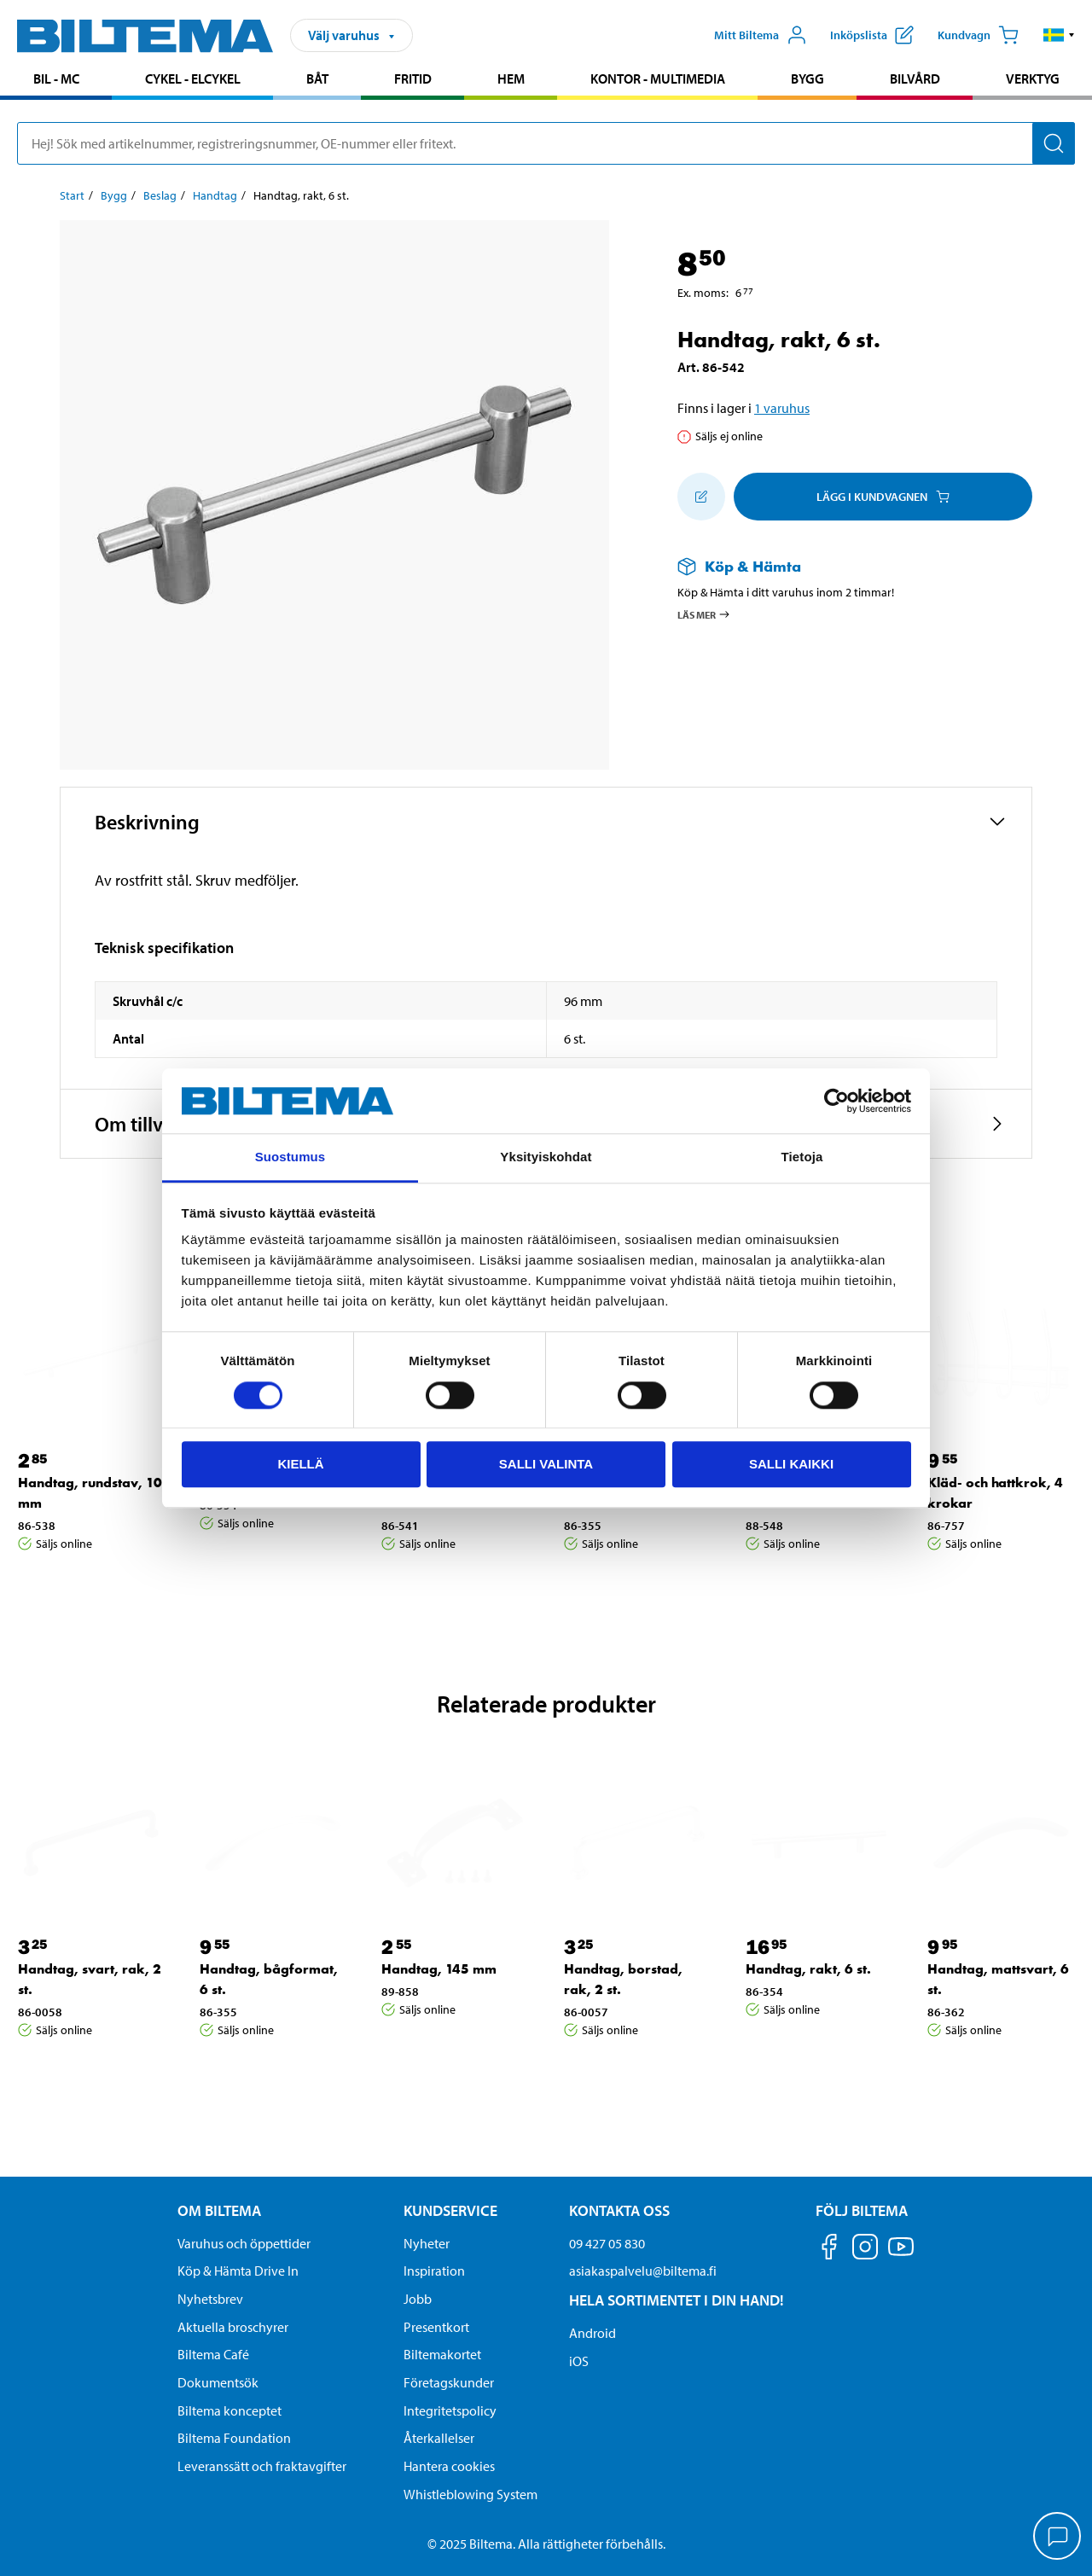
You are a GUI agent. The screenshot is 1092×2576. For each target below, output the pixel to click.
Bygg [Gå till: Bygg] (114, 195)
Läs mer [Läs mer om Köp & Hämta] (704, 614)
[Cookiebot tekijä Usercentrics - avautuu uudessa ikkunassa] (836, 1101)
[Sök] (1053, 143)
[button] (1059, 35)
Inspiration (434, 2270)
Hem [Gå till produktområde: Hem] (511, 78)
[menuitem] (56, 80)
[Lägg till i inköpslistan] (701, 496)
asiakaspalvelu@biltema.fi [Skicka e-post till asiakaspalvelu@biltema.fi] (643, 2270)
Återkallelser (439, 2437)
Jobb (418, 2298)
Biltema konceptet (229, 2410)
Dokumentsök (217, 2382)
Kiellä (300, 1464)
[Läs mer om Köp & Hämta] (837, 566)
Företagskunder (449, 2382)
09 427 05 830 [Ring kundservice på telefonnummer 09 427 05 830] (607, 2243)
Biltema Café (213, 2354)
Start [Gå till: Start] (72, 195)
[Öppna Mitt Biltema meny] (760, 35)
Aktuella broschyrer (232, 2326)
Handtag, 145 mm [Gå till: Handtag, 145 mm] (439, 1969)
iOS (579, 2361)
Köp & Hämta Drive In (238, 2270)
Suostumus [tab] (290, 1157)
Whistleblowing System (470, 2494)
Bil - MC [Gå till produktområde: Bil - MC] (56, 78)
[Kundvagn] (978, 35)
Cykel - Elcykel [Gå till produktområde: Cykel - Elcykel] (193, 78)
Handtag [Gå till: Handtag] (215, 195)
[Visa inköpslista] (872, 35)
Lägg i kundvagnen (883, 496)
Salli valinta (546, 1464)
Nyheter (427, 2243)
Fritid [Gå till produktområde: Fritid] (413, 78)
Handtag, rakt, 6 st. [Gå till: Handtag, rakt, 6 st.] (808, 1969)
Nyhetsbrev (210, 2298)
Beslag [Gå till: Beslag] (160, 195)
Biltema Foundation (234, 2437)
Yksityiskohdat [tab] (545, 1157)
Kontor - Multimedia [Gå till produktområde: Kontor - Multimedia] (657, 78)
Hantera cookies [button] (449, 2465)
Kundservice (450, 2210)
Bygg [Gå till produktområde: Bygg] (807, 78)
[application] (1058, 2537)
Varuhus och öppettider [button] (244, 2243)
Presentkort (436, 2326)
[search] (546, 143)
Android (592, 2332)
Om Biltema (219, 2210)
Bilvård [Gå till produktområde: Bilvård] (915, 78)
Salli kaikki (791, 1464)
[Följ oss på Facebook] (829, 2249)
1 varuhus (782, 407)
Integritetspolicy (450, 2410)
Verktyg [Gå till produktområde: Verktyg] (1033, 78)
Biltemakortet (442, 2354)
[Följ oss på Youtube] (901, 2255)
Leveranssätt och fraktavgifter (261, 2465)
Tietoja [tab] (802, 1157)
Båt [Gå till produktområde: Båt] (317, 78)
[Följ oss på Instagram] (865, 2249)
